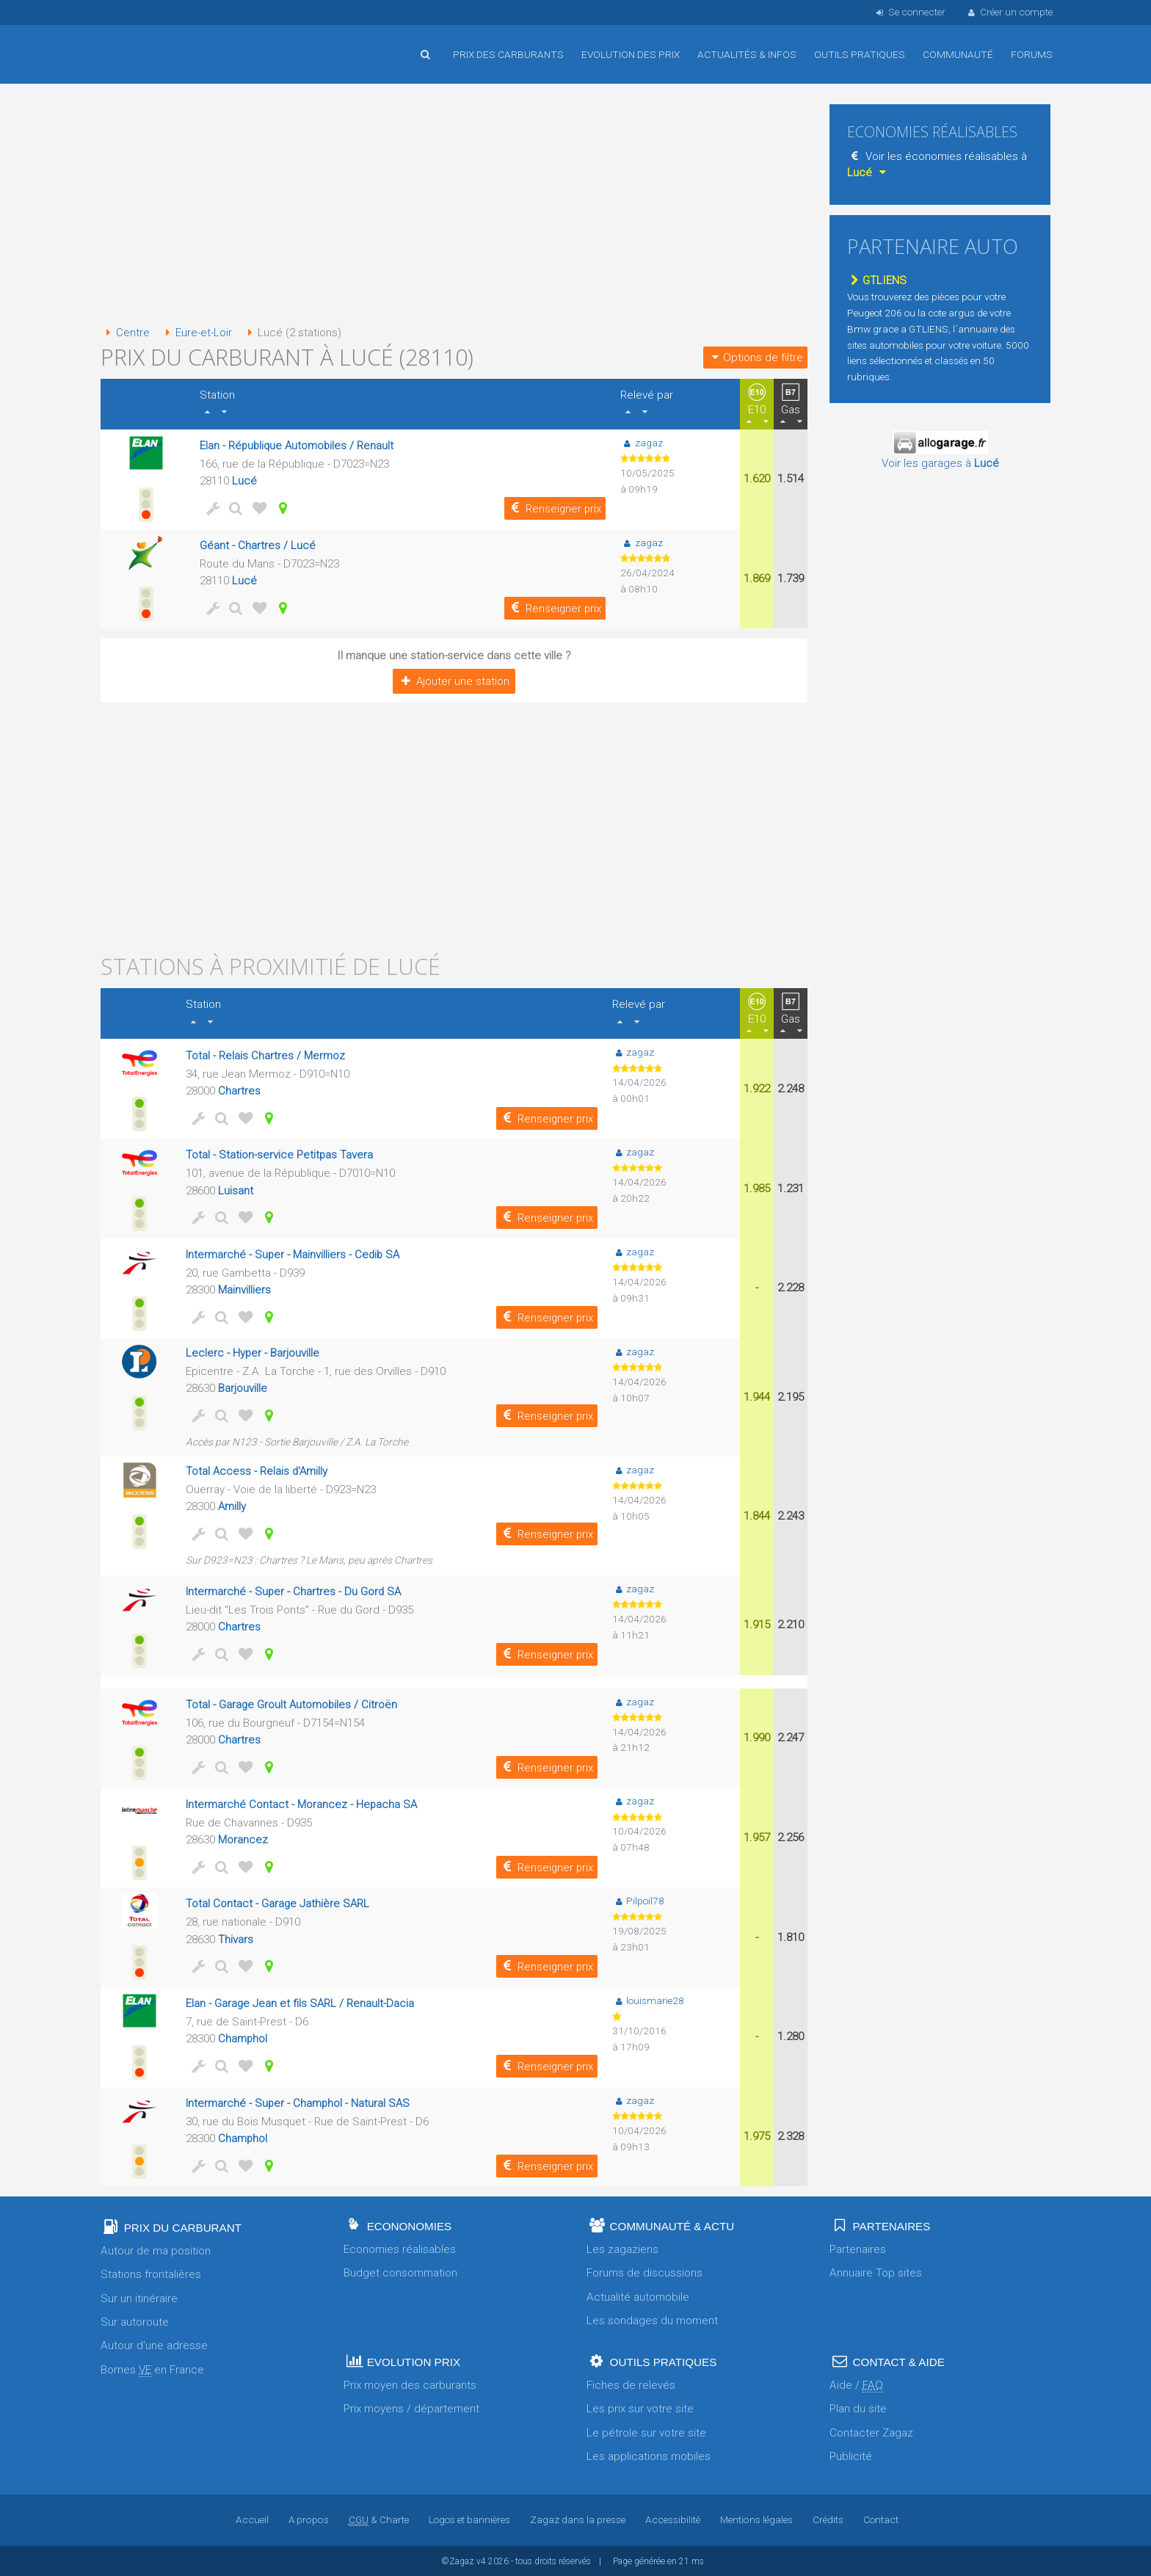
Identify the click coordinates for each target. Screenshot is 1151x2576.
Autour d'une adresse (154, 2344)
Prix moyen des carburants (410, 2383)
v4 (481, 2560)
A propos (308, 2519)
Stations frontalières (151, 2273)
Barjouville (242, 1387)
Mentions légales (755, 2519)
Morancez (243, 1838)
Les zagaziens (622, 2247)
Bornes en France (152, 2369)
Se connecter (909, 12)
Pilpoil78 (638, 1899)
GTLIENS (877, 280)
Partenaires (857, 2247)
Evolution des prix (630, 54)
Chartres (239, 1090)
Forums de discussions (644, 2272)
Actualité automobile (638, 2295)
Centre (125, 332)
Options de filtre (755, 356)
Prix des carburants (508, 54)
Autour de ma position (156, 2249)
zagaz (642, 442)
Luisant (235, 1190)
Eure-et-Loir (196, 332)
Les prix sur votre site (640, 2407)
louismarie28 (648, 1999)
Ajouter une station (454, 681)
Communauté (958, 54)
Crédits (827, 2519)
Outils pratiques (859, 54)
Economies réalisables (400, 2247)
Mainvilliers (245, 1289)
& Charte (378, 2519)
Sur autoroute (135, 2320)
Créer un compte (1009, 12)
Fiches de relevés (631, 2383)
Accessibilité (672, 2519)
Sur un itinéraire (139, 2297)
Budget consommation (400, 2272)
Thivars (235, 1938)
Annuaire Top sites (875, 2272)
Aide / (856, 2384)
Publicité (850, 2454)
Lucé (243, 480)
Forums (1032, 54)
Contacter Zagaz (871, 2431)
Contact (880, 2519)
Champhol (243, 2037)
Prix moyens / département (411, 2407)
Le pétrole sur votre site (646, 2431)
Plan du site (858, 2407)
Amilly (232, 1505)
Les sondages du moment (652, 2319)
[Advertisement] (454, 205)
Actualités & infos (746, 54)
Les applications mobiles (649, 2454)
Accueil (148, 43)
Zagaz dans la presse (577, 2519)
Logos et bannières (468, 2519)
